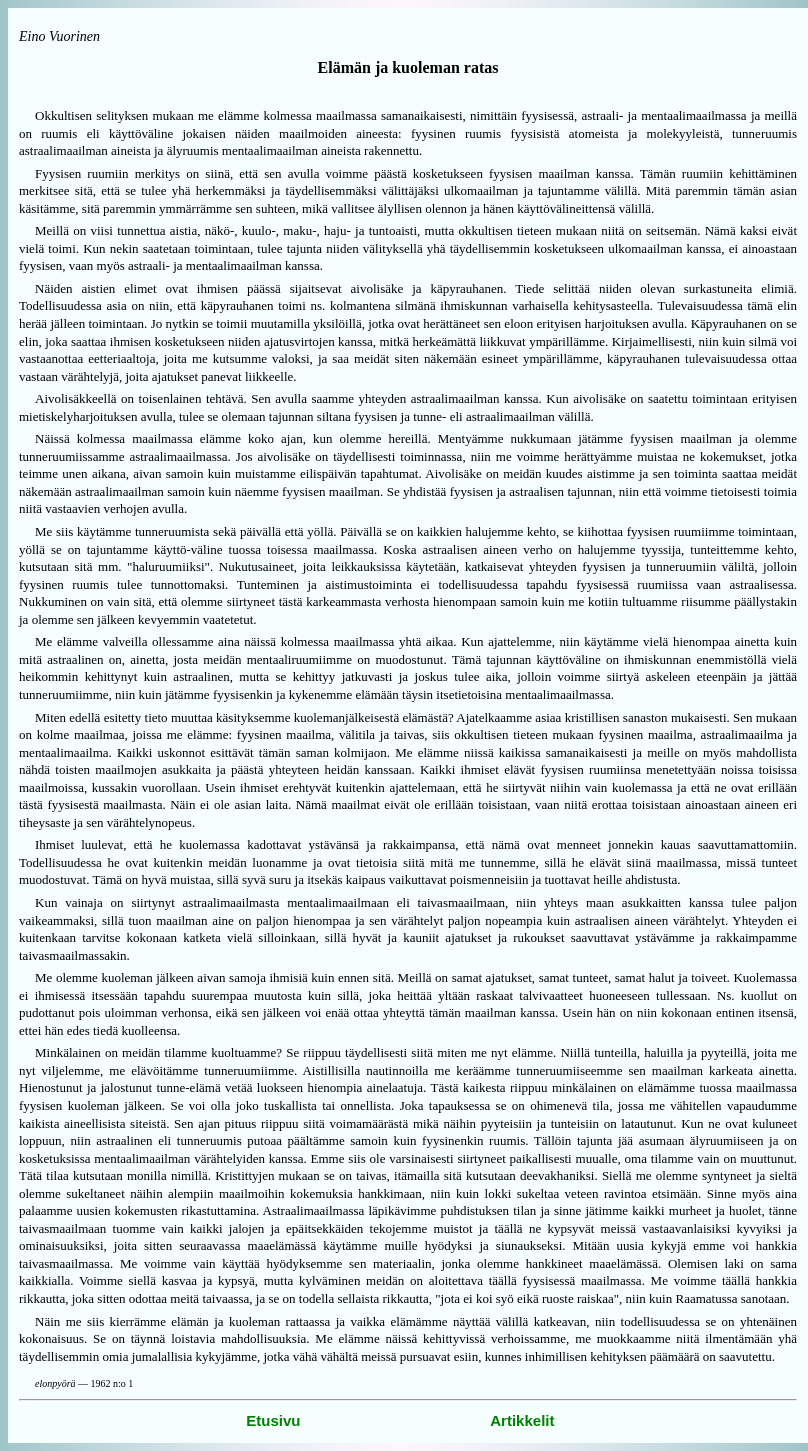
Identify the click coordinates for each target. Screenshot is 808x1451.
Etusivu (273, 1420)
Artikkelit (522, 1420)
